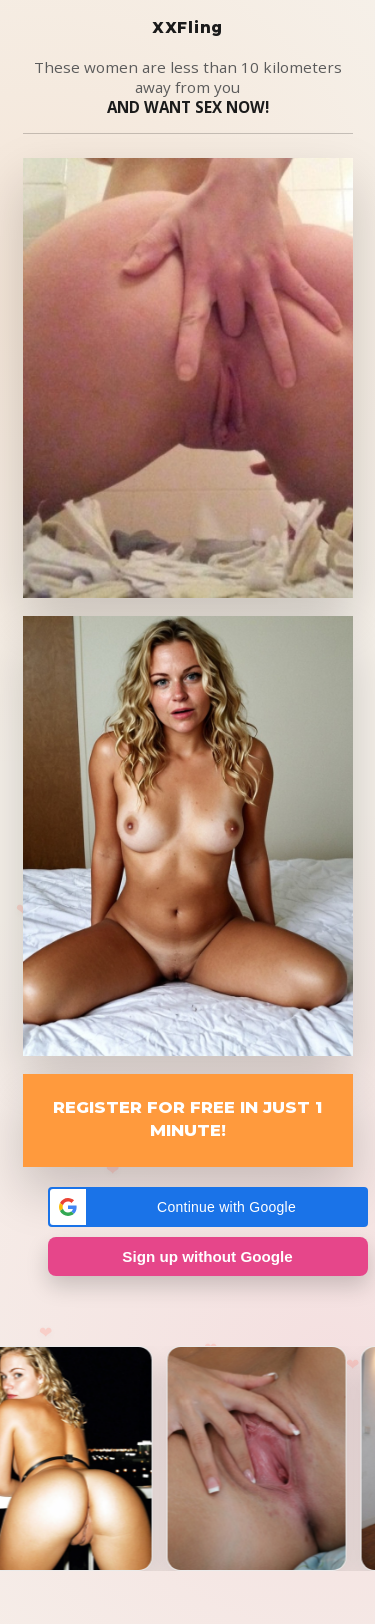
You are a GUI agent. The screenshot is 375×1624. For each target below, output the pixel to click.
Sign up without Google (207, 1256)
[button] (208, 1207)
